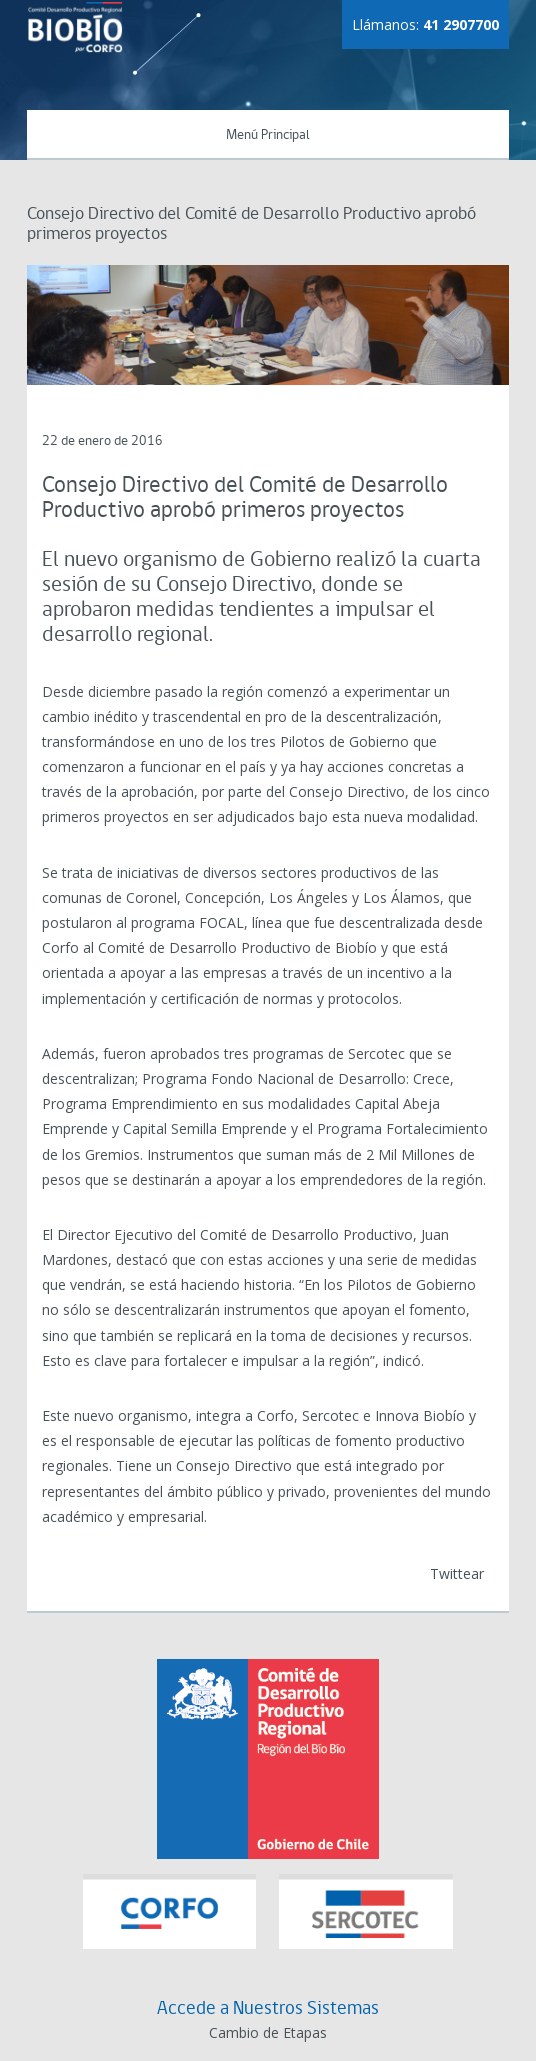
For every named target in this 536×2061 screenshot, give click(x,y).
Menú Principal (268, 135)
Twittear (457, 1573)
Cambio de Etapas (268, 2032)
